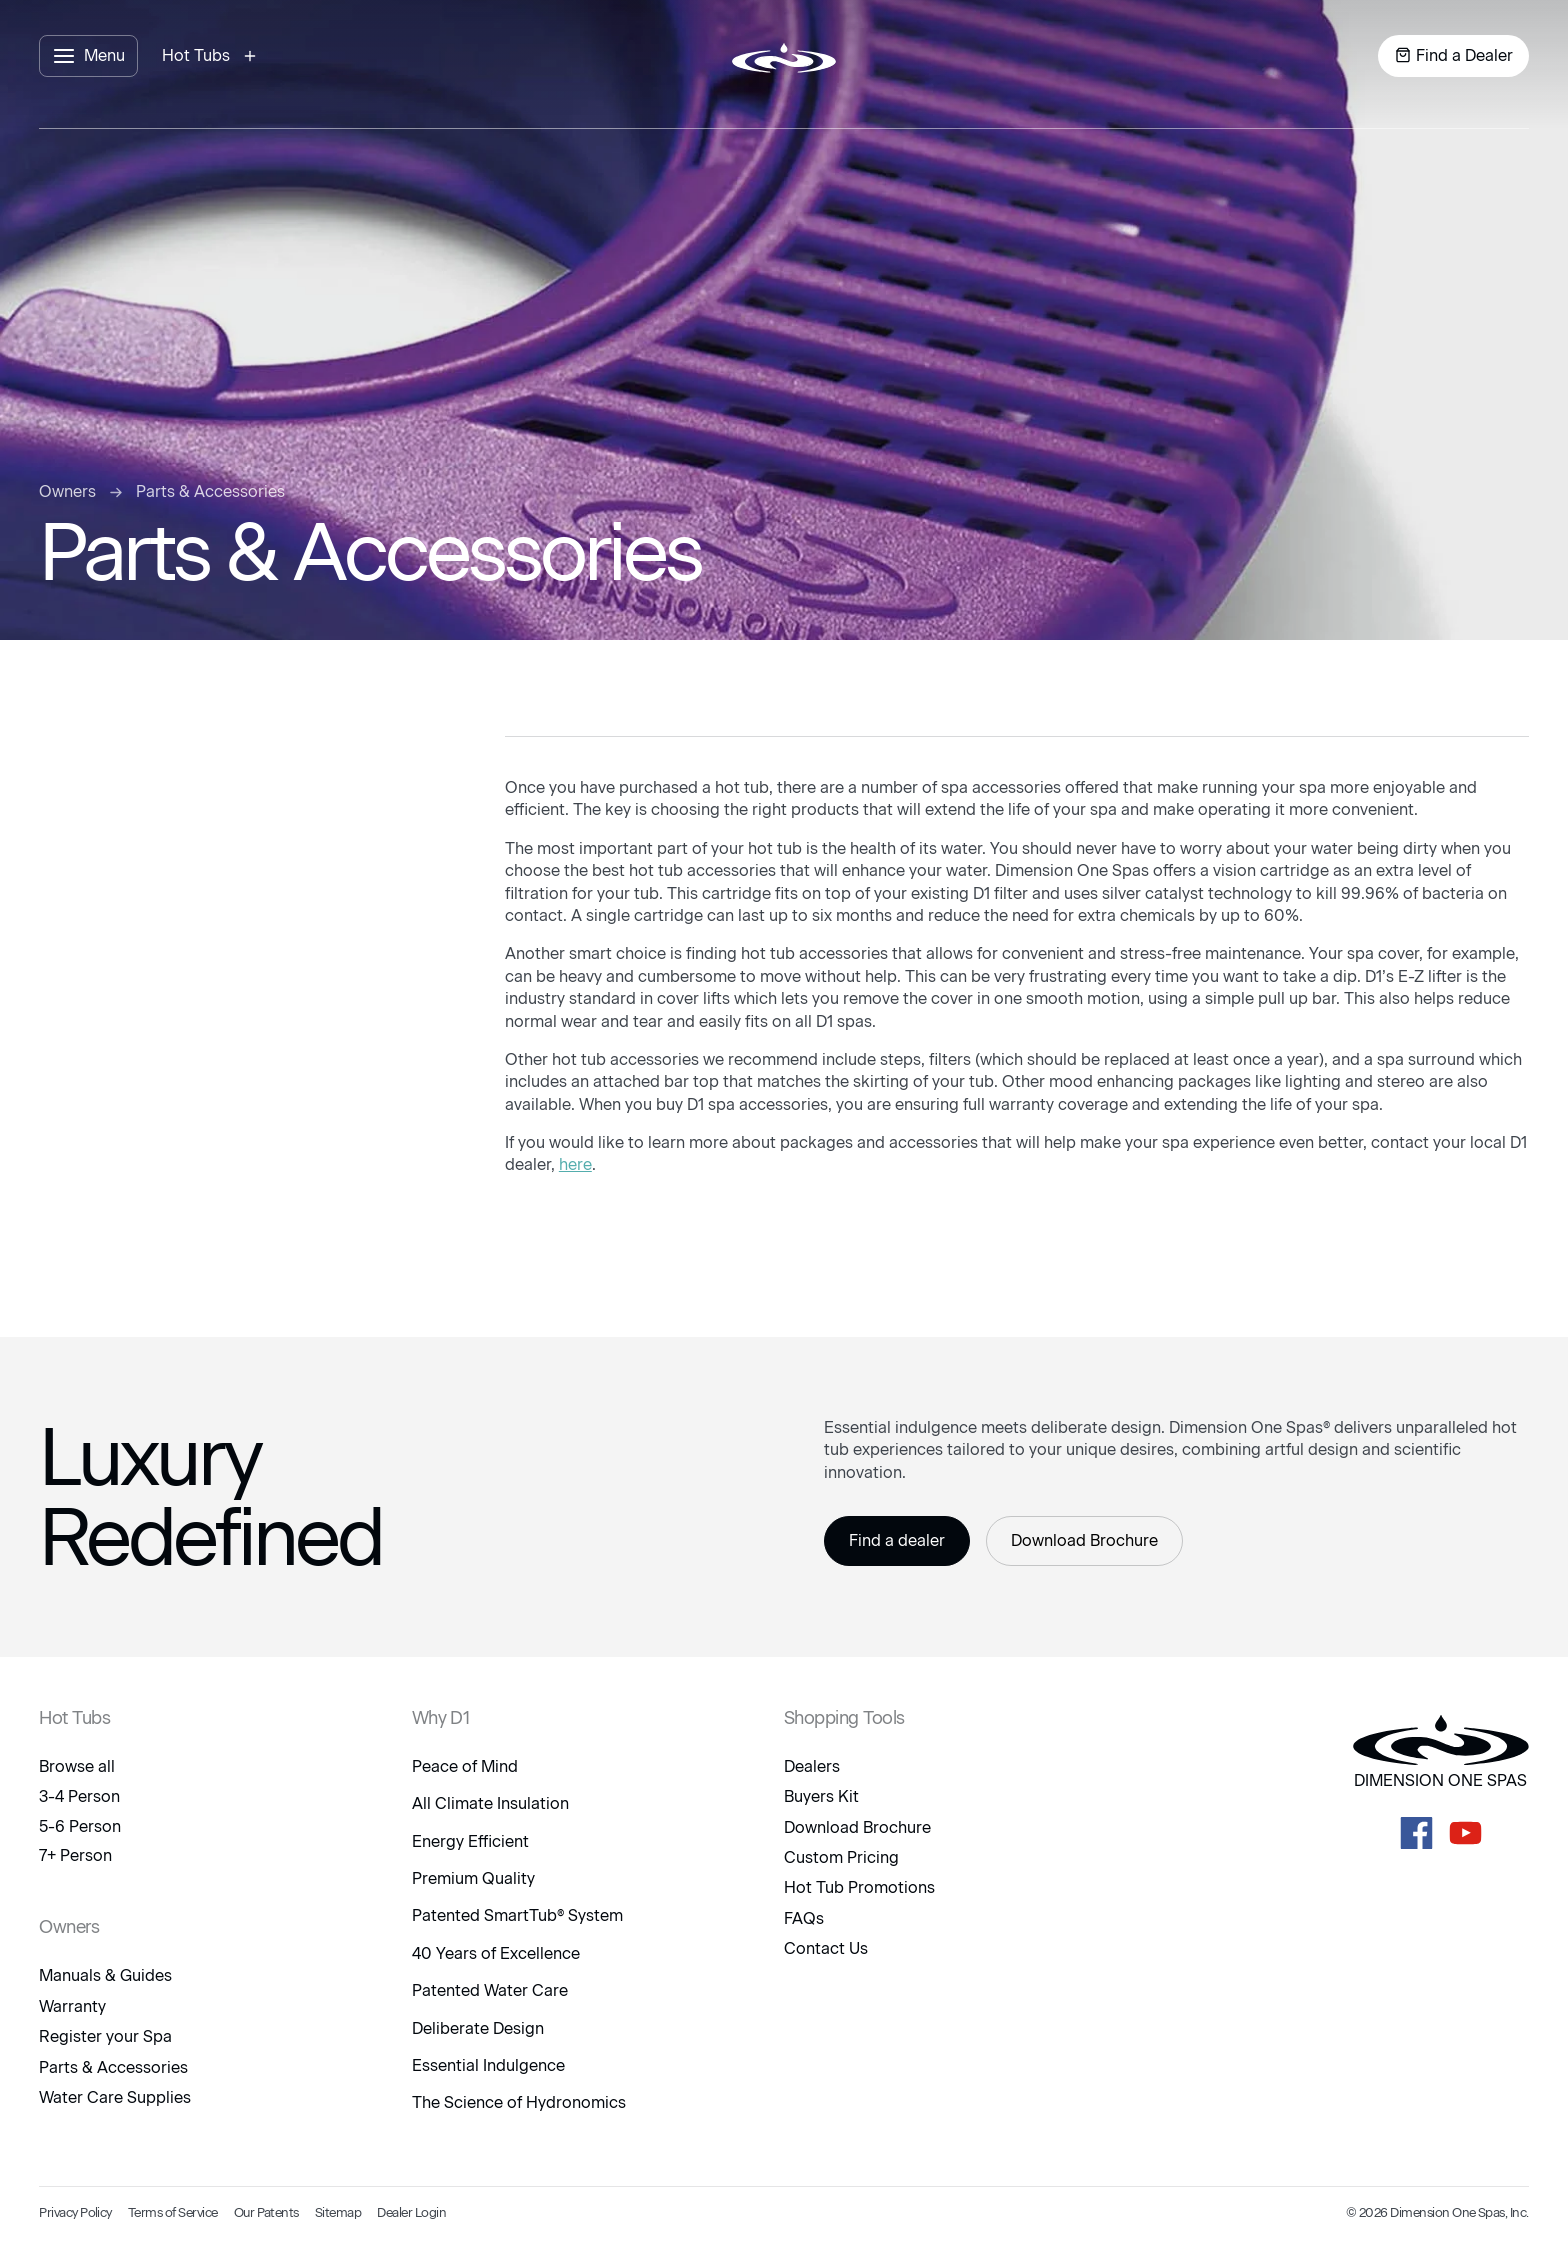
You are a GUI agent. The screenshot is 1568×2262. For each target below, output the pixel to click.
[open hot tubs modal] (212, 56)
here (575, 1164)
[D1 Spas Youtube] (1465, 1833)
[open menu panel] (88, 56)
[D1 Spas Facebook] (1416, 1833)
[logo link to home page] (784, 56)
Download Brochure (1084, 1540)
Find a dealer (897, 1540)
